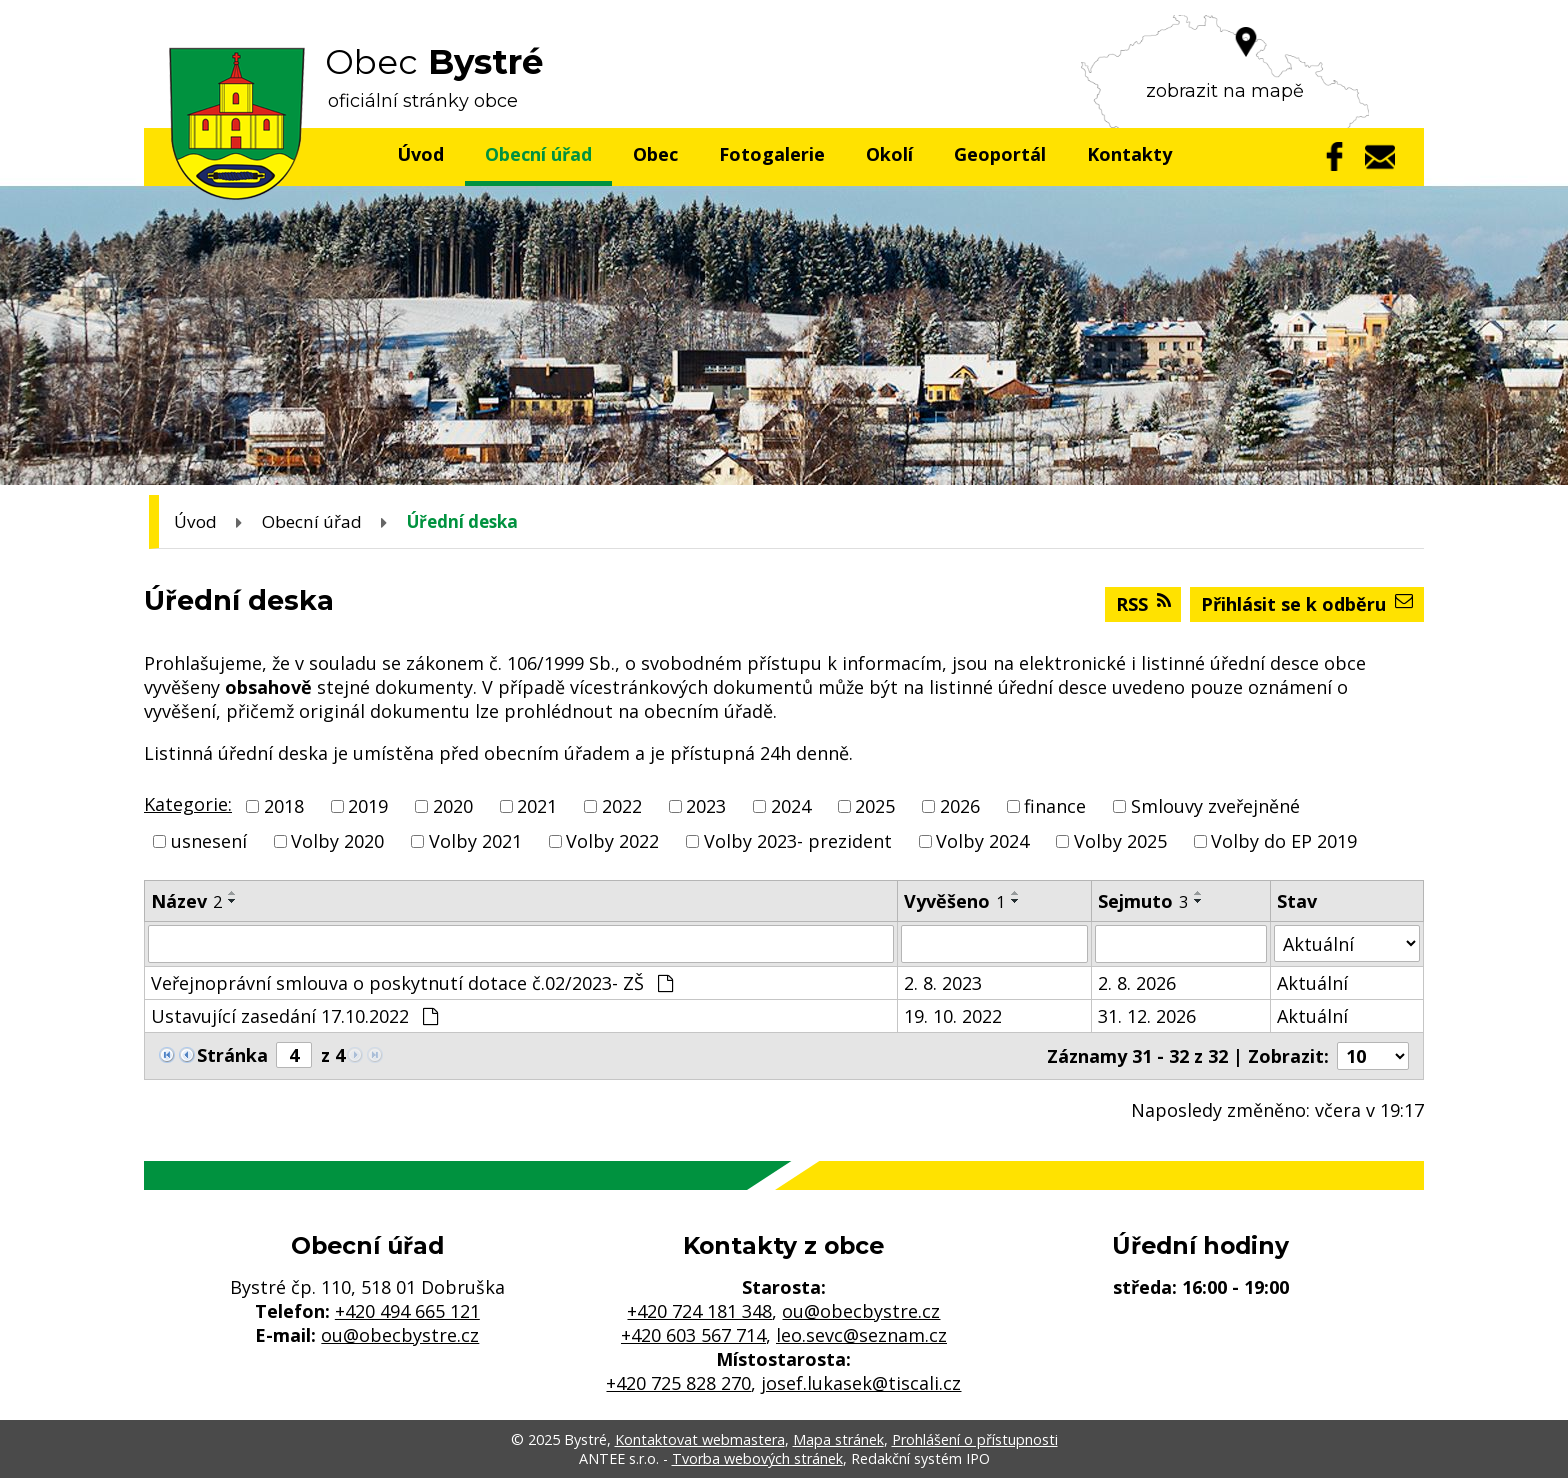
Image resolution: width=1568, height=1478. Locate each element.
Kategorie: (188, 804)
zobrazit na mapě (1225, 91)
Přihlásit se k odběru (1307, 604)
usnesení (209, 841)
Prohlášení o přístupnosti (975, 1439)
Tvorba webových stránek (757, 1458)
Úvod (420, 154)
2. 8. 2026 (1137, 983)
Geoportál (1000, 154)
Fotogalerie (772, 154)
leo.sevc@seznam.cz (861, 1335)
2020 (453, 806)
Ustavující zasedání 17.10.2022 (294, 1016)
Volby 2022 (612, 841)
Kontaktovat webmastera (700, 1439)
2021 (537, 806)
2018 (284, 806)
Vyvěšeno (954, 901)
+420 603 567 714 (693, 1335)
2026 (960, 806)
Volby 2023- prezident (798, 841)
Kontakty (1129, 154)
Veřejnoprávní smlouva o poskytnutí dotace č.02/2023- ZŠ (412, 983)
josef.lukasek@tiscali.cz (861, 1383)
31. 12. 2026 (1147, 1016)
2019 (368, 806)
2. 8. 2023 (943, 983)
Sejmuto (1143, 901)
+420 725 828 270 (678, 1383)
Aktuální (1312, 983)
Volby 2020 (337, 841)
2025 (875, 806)
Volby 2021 (475, 841)
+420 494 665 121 (407, 1311)
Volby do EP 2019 (1284, 841)
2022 (622, 806)
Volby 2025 (1120, 841)
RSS (1143, 604)
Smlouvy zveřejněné (1215, 806)
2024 (791, 806)
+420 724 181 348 (699, 1311)
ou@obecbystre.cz (400, 1335)
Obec (655, 154)
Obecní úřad (538, 154)
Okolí (889, 154)
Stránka (232, 1055)
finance (1055, 806)
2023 (706, 806)
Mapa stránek (838, 1439)
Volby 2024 (982, 841)
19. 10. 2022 (953, 1016)
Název (186, 901)
